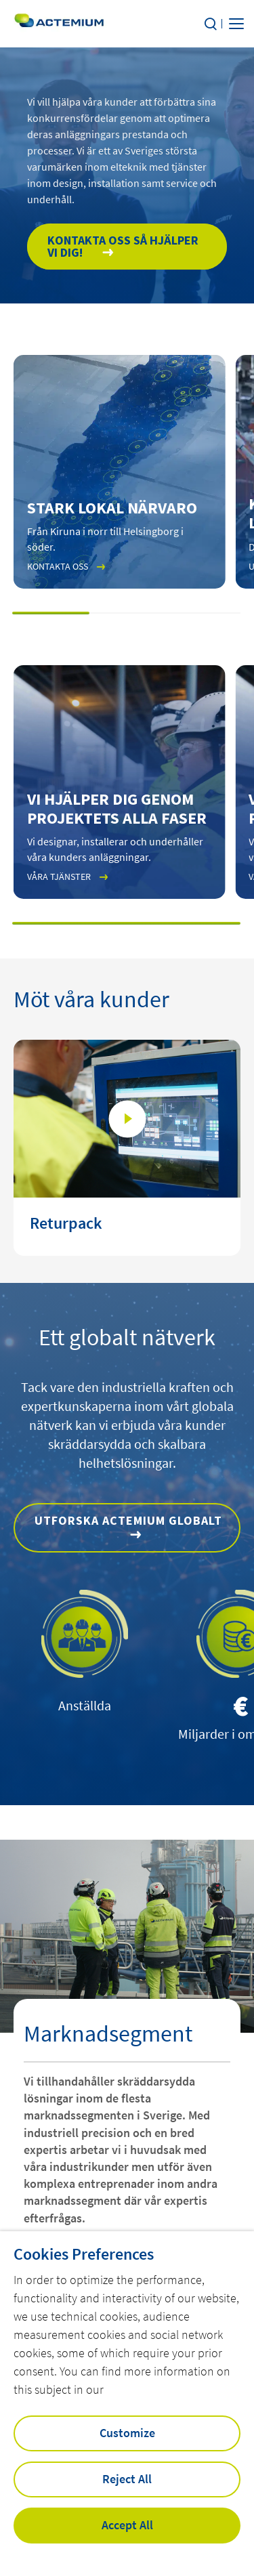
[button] (51, 613)
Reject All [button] (127, 2479)
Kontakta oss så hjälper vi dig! (122, 246)
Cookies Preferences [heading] (84, 2254)
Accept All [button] (127, 2525)
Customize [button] (127, 2433)
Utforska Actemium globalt (128, 1520)
